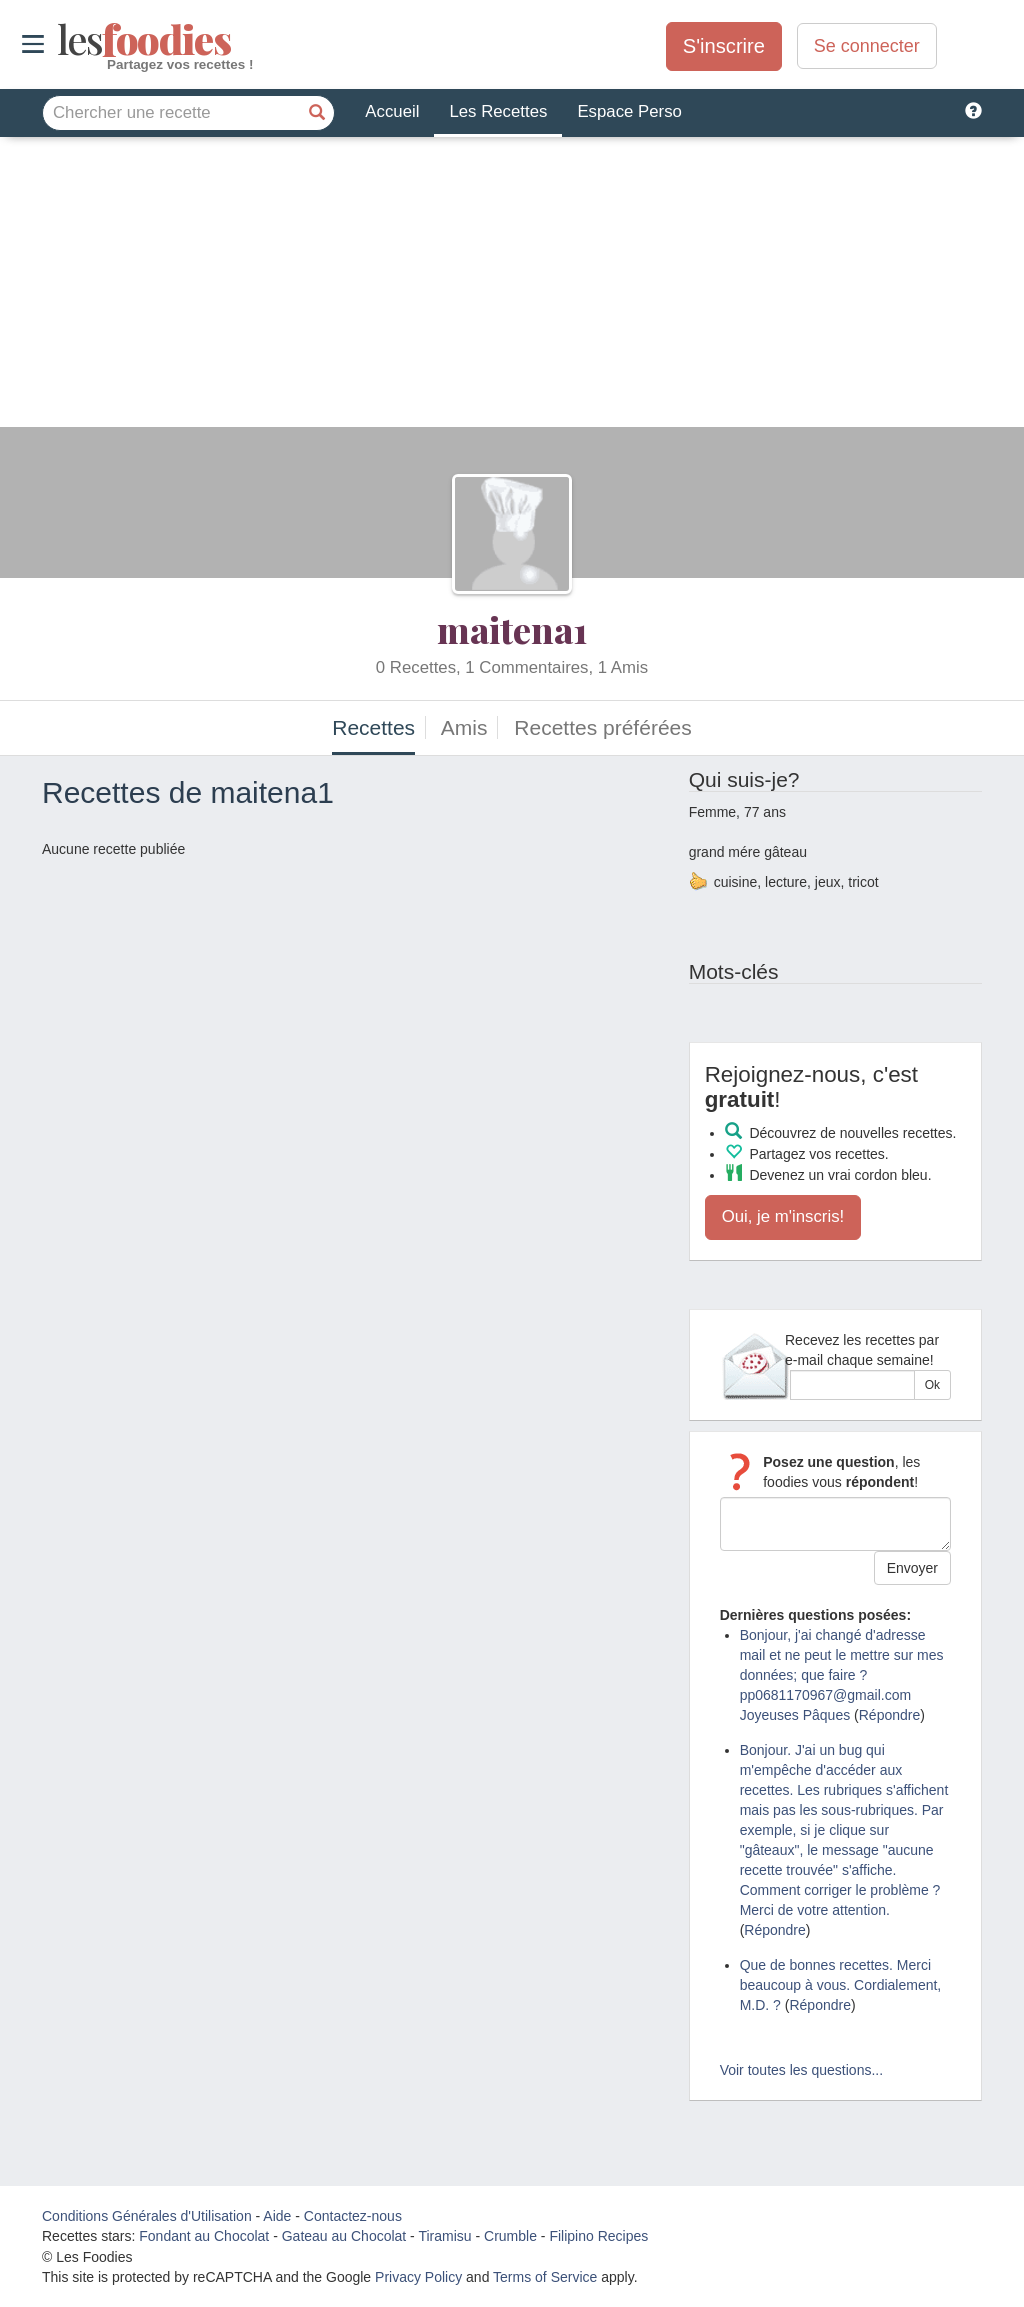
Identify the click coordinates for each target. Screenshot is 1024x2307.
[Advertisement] (512, 287)
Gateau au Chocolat (344, 2236)
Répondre (890, 1715)
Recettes (373, 727)
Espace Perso (629, 111)
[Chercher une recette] (317, 113)
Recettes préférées (602, 727)
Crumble (510, 2236)
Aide (277, 2216)
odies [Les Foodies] (59, 40)
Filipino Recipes (598, 2236)
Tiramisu (444, 2236)
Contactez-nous (353, 2216)
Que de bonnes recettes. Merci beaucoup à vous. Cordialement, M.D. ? (841, 1985)
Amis (464, 727)
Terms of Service (545, 2277)
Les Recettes (498, 111)
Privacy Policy (418, 2277)
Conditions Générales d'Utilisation (147, 2216)
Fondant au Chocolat (204, 2236)
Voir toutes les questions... (801, 2070)
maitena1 (512, 629)
